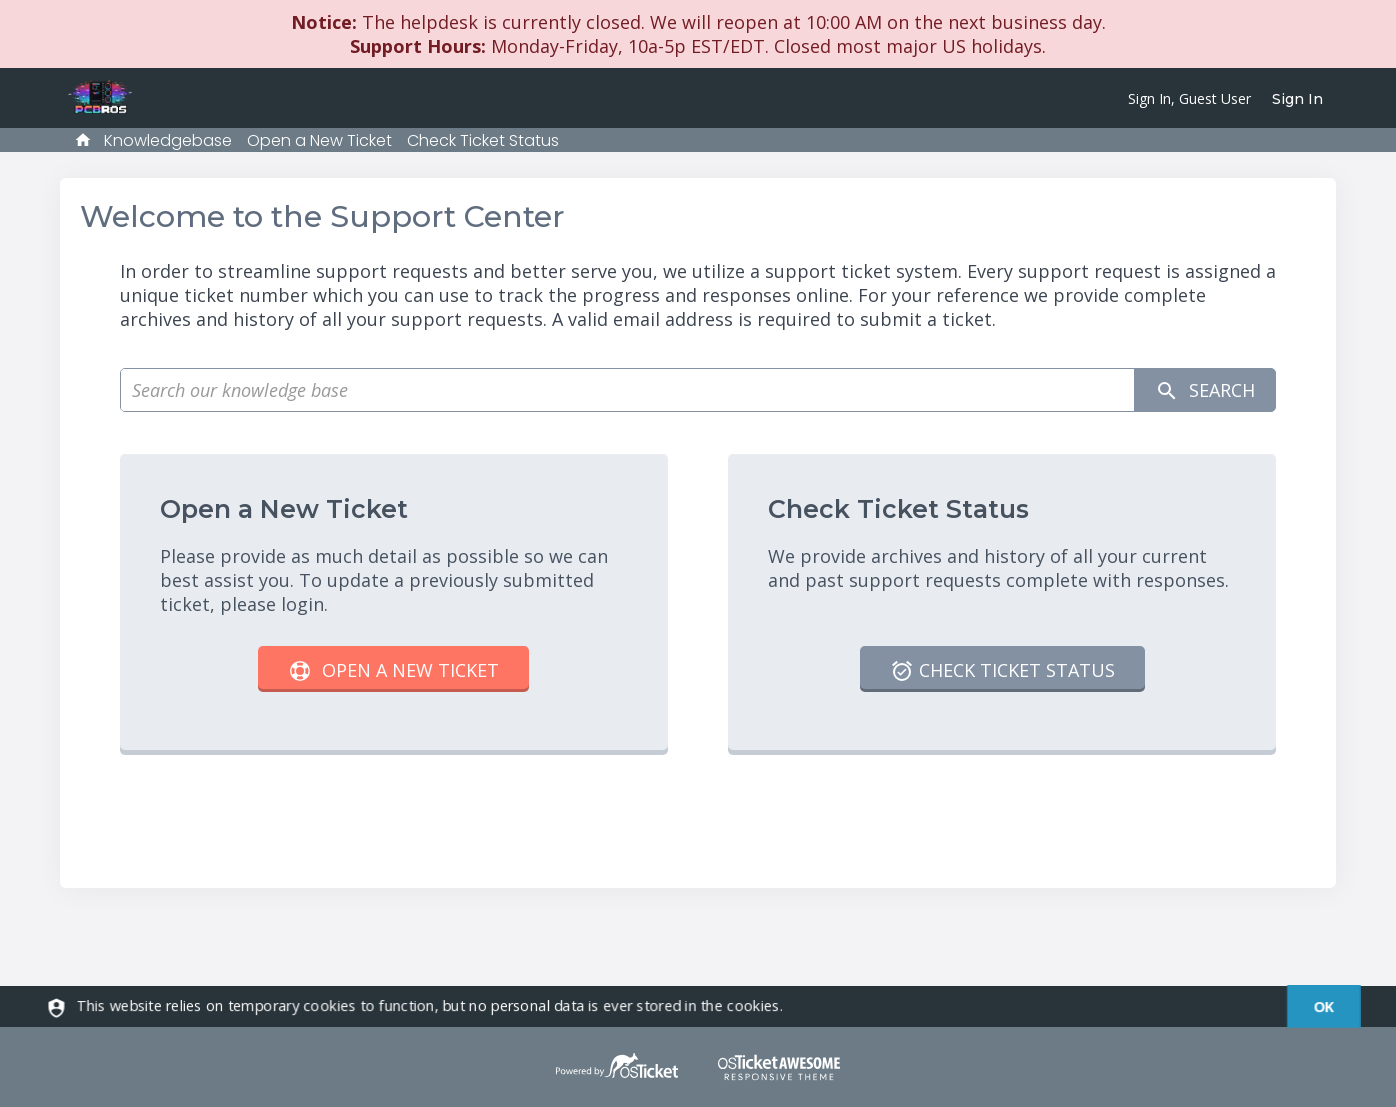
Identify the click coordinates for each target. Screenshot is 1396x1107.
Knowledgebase (168, 140)
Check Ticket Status (483, 140)
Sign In (1297, 99)
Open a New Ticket (319, 140)
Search (1205, 390)
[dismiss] (1313, 1006)
